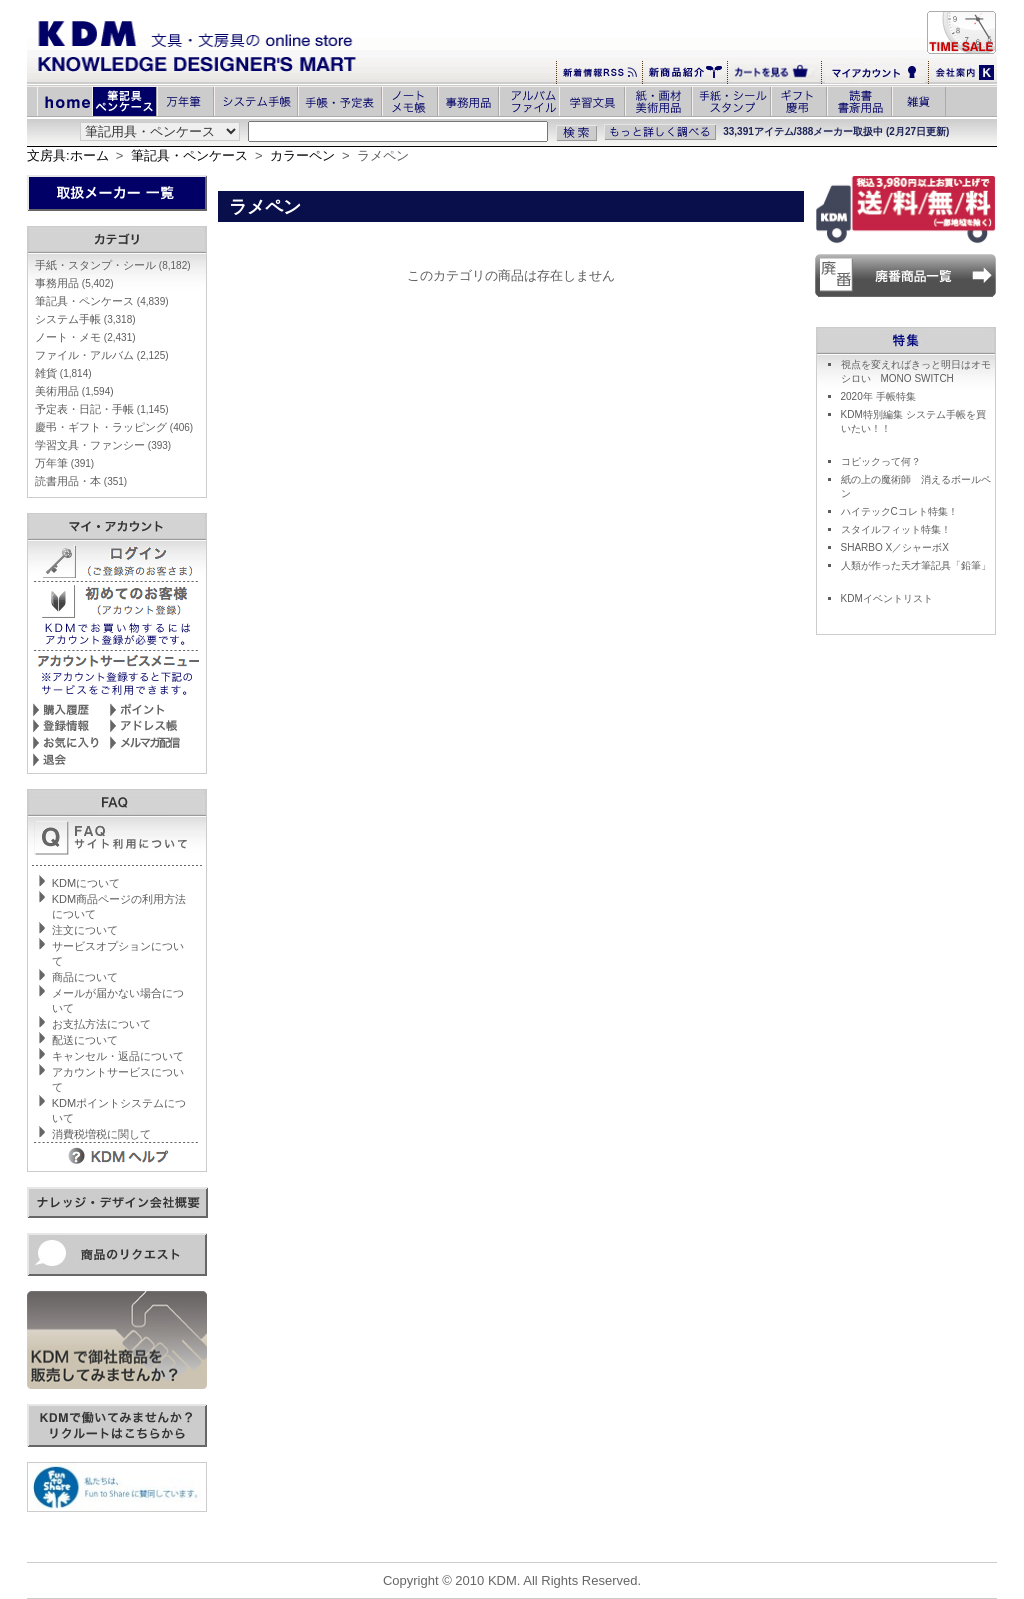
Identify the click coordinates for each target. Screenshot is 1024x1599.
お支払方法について (101, 1024)
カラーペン (302, 155)
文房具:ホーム (68, 155)
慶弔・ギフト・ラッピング (114, 427)
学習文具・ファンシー (103, 445)
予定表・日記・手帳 (102, 409)
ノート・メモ (85, 337)
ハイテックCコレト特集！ (899, 511)
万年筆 (64, 463)
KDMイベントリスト (887, 598)
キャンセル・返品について (118, 1056)
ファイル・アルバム (102, 355)
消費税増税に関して (101, 1134)
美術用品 (74, 391)
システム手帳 (85, 319)
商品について (85, 977)
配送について (85, 1040)
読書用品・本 (81, 481)
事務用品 (74, 283)
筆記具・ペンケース (189, 155)
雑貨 (63, 373)
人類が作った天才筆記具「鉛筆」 (916, 565)
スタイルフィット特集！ (896, 529)
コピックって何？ (881, 461)
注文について (85, 930)
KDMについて (86, 883)
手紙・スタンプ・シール (113, 265)
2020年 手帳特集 (878, 396)
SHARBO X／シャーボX (895, 547)
